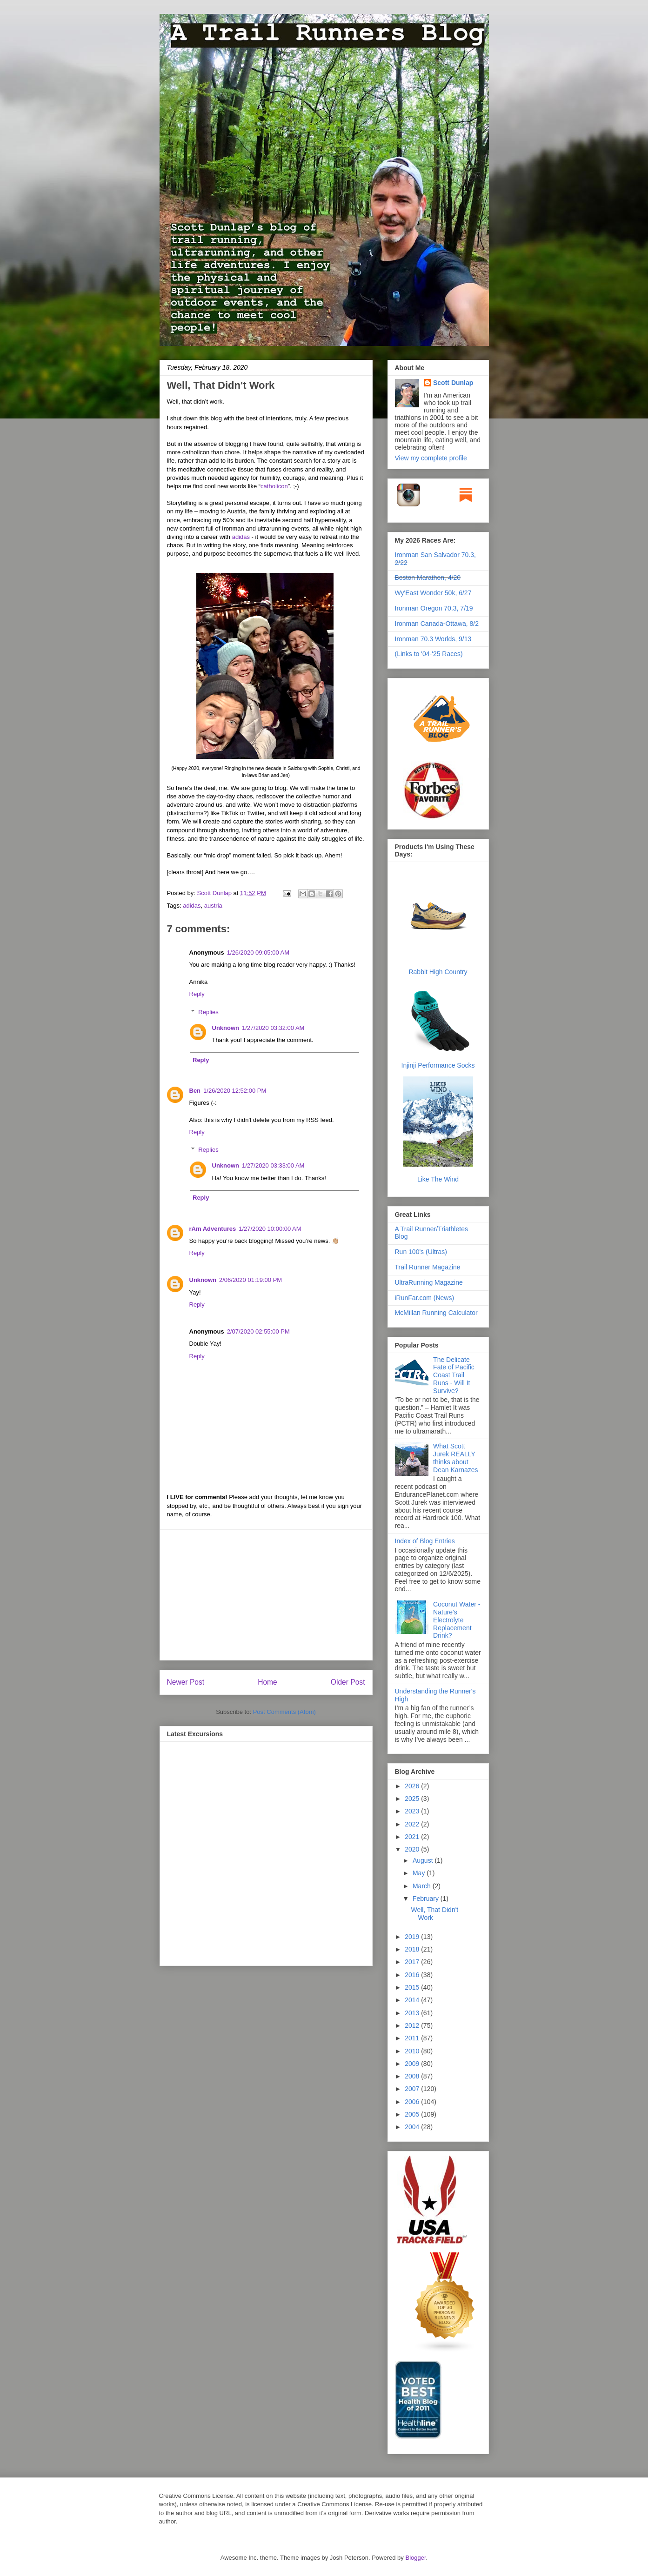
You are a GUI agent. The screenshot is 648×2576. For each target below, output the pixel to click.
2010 (413, 2051)
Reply (197, 993)
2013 (413, 2013)
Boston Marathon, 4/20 (428, 577)
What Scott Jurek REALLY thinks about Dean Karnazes (455, 1457)
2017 (413, 1961)
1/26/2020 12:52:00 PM (234, 1090)
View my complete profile (431, 458)
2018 (413, 1949)
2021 (413, 1836)
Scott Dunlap (215, 893)
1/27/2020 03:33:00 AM (273, 1165)
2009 (413, 2063)
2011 (413, 2038)
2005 (413, 2114)
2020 (413, 1849)
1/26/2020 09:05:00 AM (258, 952)
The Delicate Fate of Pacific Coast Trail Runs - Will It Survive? (453, 1375)
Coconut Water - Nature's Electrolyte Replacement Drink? (456, 1619)
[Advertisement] (266, 1595)
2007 (413, 2088)
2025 (413, 1798)
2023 (413, 1811)
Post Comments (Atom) (284, 1711)
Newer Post (186, 1682)
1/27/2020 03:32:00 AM (273, 1027)
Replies (208, 1011)
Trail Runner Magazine (428, 1267)
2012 (413, 2025)
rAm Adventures (212, 1228)
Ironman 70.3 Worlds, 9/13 (433, 639)
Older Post (348, 1682)
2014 (413, 2000)
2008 (413, 2076)
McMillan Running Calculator (436, 1312)
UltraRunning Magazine (429, 1282)
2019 (413, 1936)
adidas (241, 536)
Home (267, 1682)
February (427, 1898)
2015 (413, 1987)
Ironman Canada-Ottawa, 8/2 (437, 623)
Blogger (415, 2557)
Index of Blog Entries (425, 1541)
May (420, 1873)
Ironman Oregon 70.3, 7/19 (434, 608)
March (423, 1886)
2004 (413, 2127)
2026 (413, 1786)
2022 (413, 1824)
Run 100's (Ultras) (421, 1251)
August (423, 1860)
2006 (413, 2101)
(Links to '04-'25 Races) (429, 653)
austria (213, 905)
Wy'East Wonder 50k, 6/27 (433, 593)
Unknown (226, 1027)
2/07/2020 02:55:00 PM (258, 1331)
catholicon (274, 486)
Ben (195, 1090)
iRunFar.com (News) (424, 1297)
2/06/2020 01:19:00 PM (250, 1279)
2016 (413, 1974)
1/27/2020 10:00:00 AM (270, 1228)
